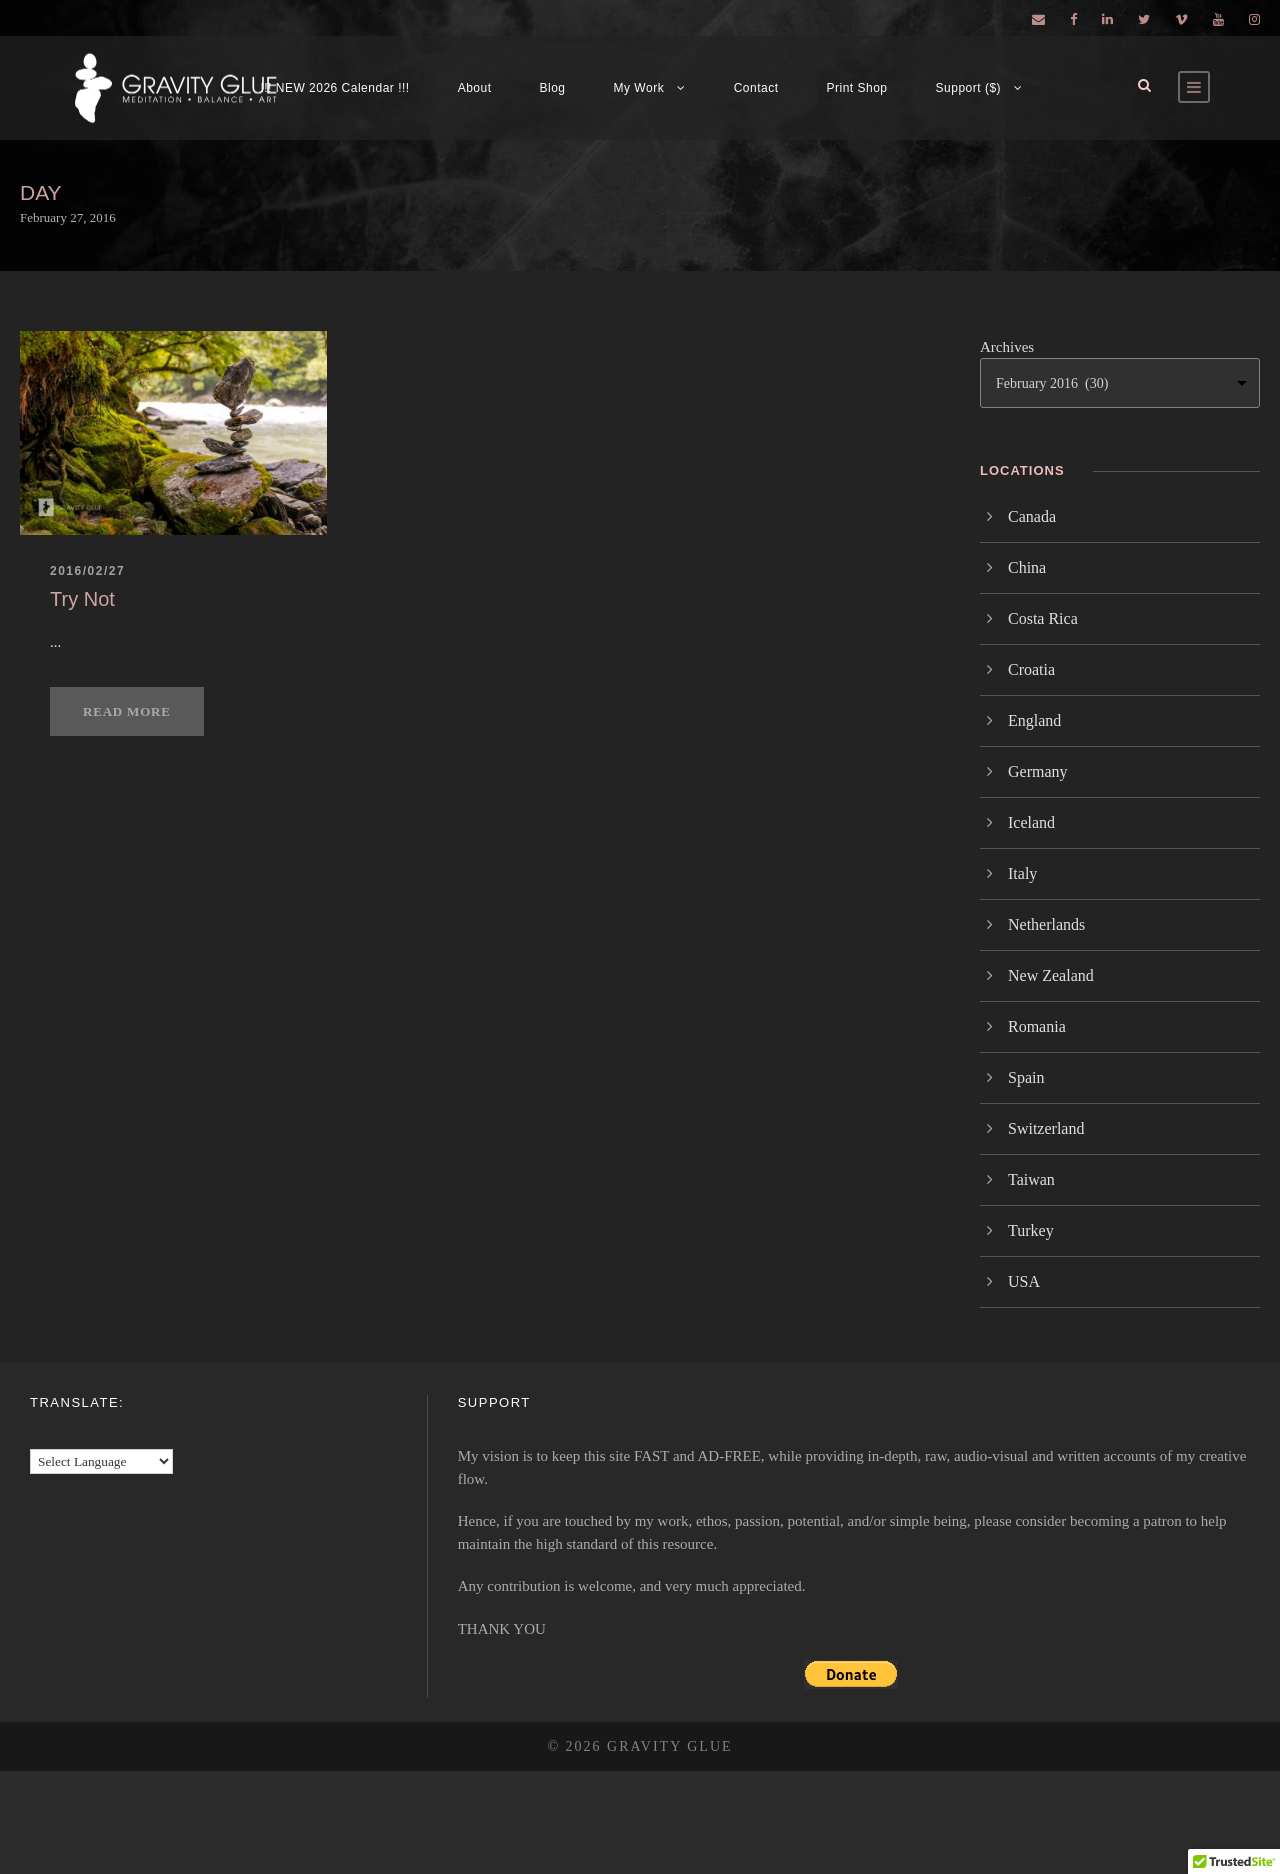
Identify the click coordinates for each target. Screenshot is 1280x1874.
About (475, 88)
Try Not (82, 599)
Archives (1007, 347)
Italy (1022, 873)
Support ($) (969, 88)
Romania (1037, 1026)
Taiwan (1031, 1179)
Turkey (1031, 1230)
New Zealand (1051, 975)
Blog (553, 88)
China (1027, 567)
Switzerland (1046, 1128)
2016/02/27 (87, 571)
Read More (127, 711)
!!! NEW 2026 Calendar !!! (334, 88)
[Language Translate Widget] (101, 1461)
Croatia (1031, 669)
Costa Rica (1043, 618)
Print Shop (857, 88)
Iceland (1031, 822)
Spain (1026, 1077)
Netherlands (1046, 924)
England (1034, 720)
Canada (1032, 516)
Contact (756, 88)
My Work (639, 88)
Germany (1038, 771)
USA (1024, 1281)
